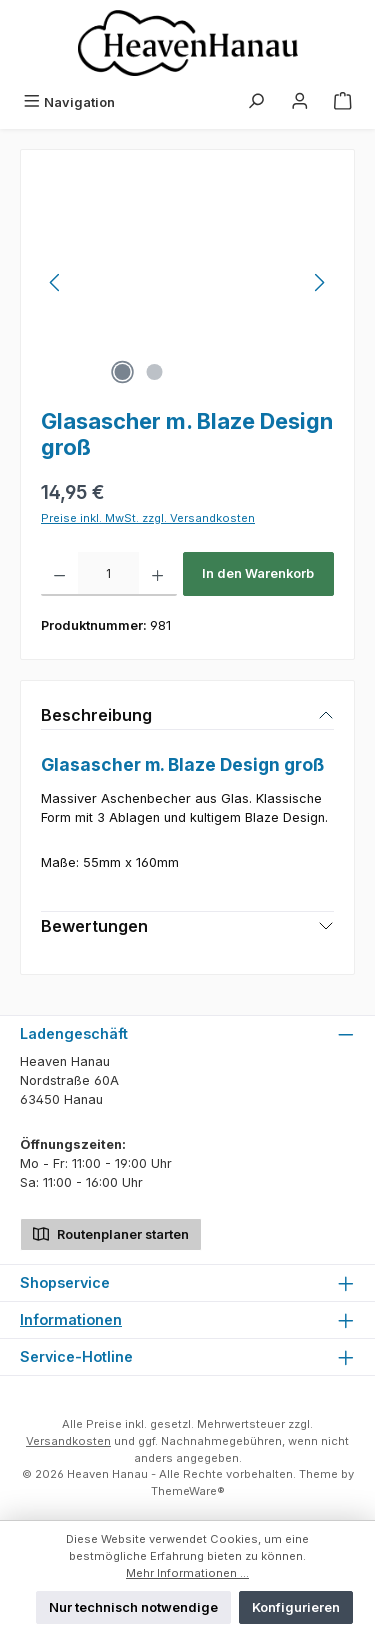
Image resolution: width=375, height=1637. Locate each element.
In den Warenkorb (258, 573)
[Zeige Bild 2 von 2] (155, 372)
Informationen (71, 1319)
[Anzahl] (108, 574)
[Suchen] (256, 102)
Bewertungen (94, 926)
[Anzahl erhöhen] (157, 574)
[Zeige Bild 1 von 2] (123, 372)
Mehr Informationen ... (187, 1573)
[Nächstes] (319, 282)
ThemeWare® (188, 1491)
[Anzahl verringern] (59, 574)
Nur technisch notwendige (133, 1607)
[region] (187, 282)
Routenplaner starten (111, 1232)
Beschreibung (96, 715)
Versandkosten (68, 1441)
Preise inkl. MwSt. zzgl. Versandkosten (148, 518)
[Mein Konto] (300, 102)
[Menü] (69, 102)
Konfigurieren (296, 1607)
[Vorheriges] (56, 282)
